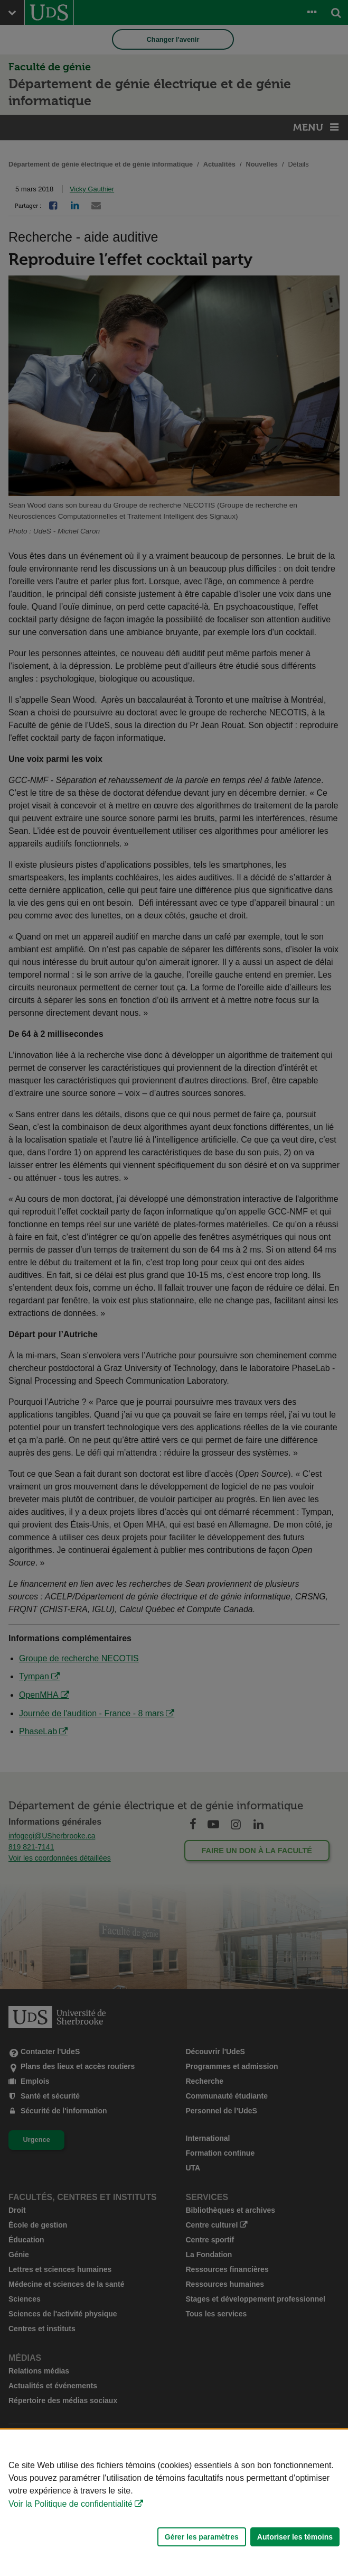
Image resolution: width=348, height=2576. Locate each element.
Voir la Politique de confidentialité (70, 2503)
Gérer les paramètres (202, 2537)
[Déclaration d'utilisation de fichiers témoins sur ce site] (174, 2503)
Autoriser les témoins (295, 2537)
